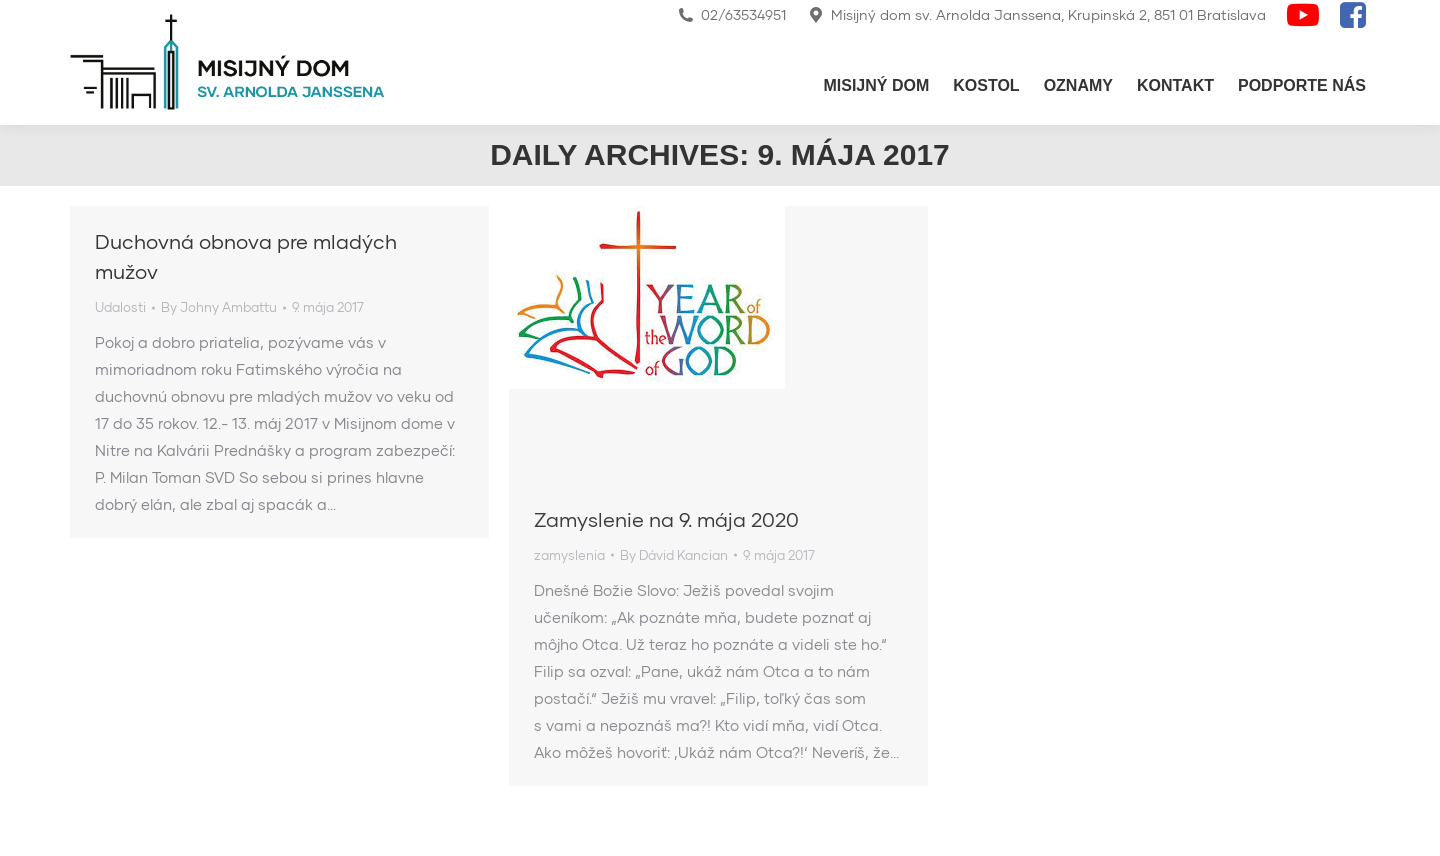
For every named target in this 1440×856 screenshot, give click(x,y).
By (219, 307)
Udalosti (120, 307)
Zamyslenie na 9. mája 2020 (666, 519)
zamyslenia (569, 555)
